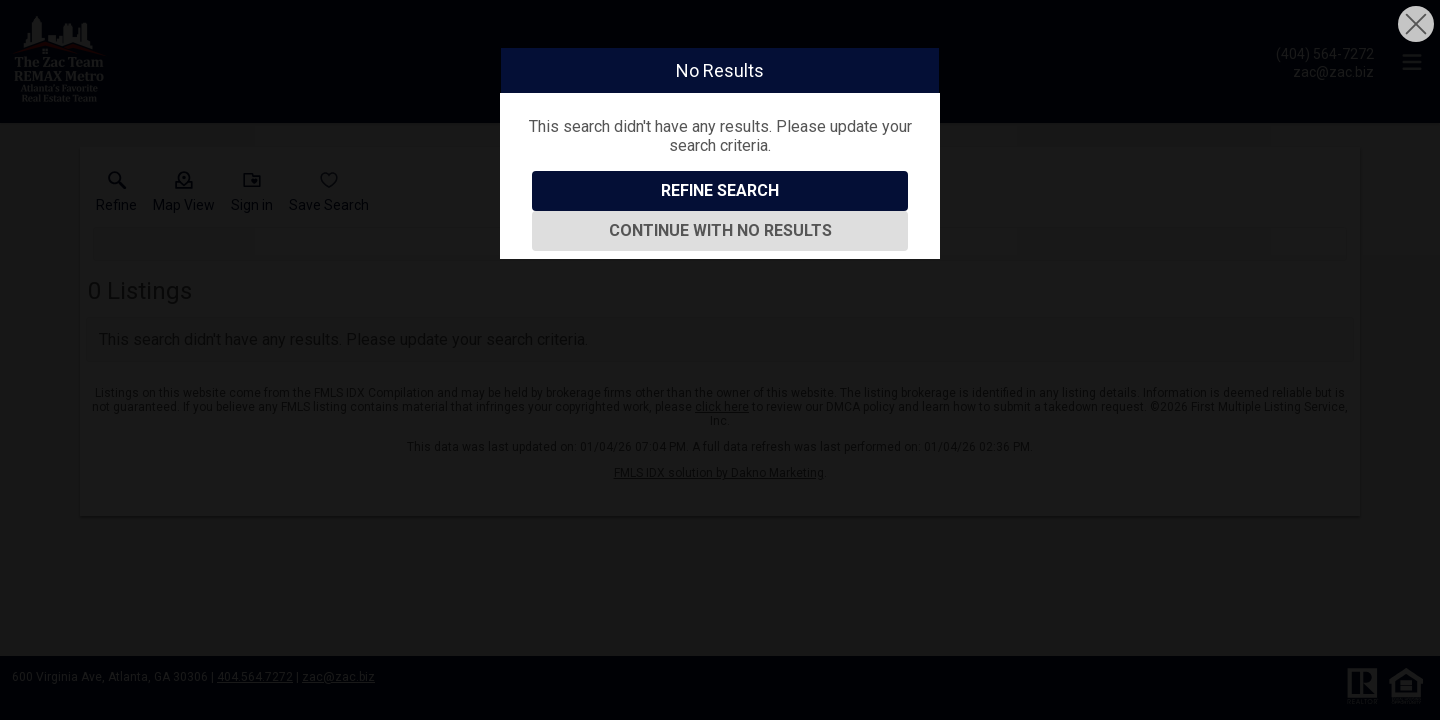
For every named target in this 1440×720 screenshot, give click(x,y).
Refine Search (720, 190)
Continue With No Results (720, 230)
